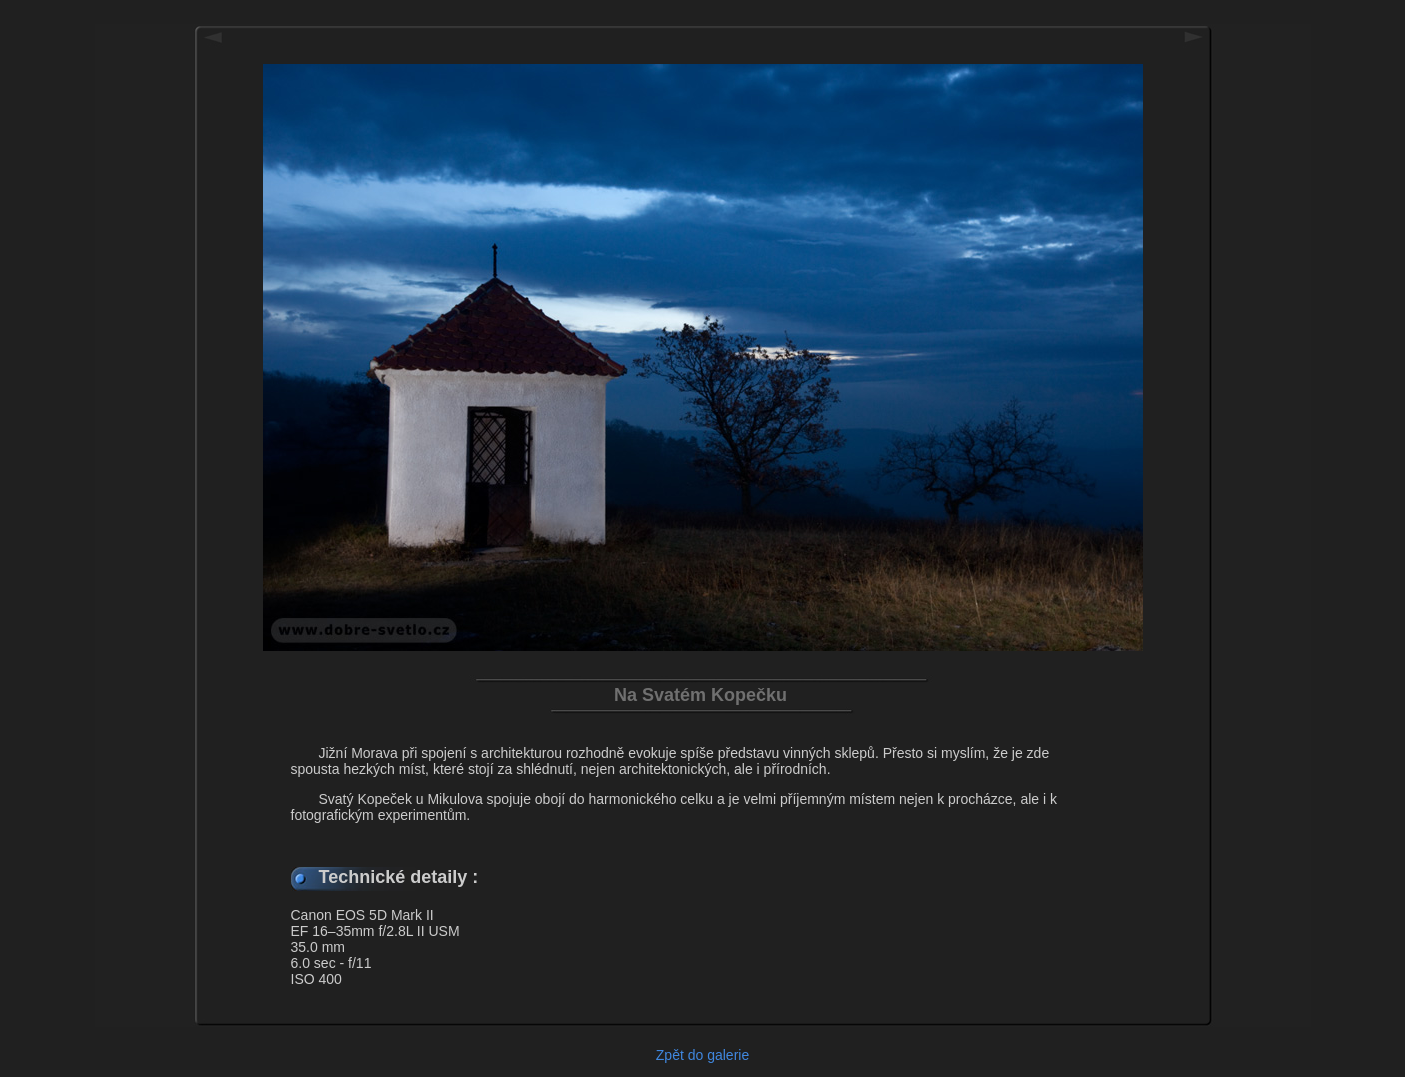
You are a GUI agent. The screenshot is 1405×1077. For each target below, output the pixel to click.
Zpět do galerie (702, 1055)
